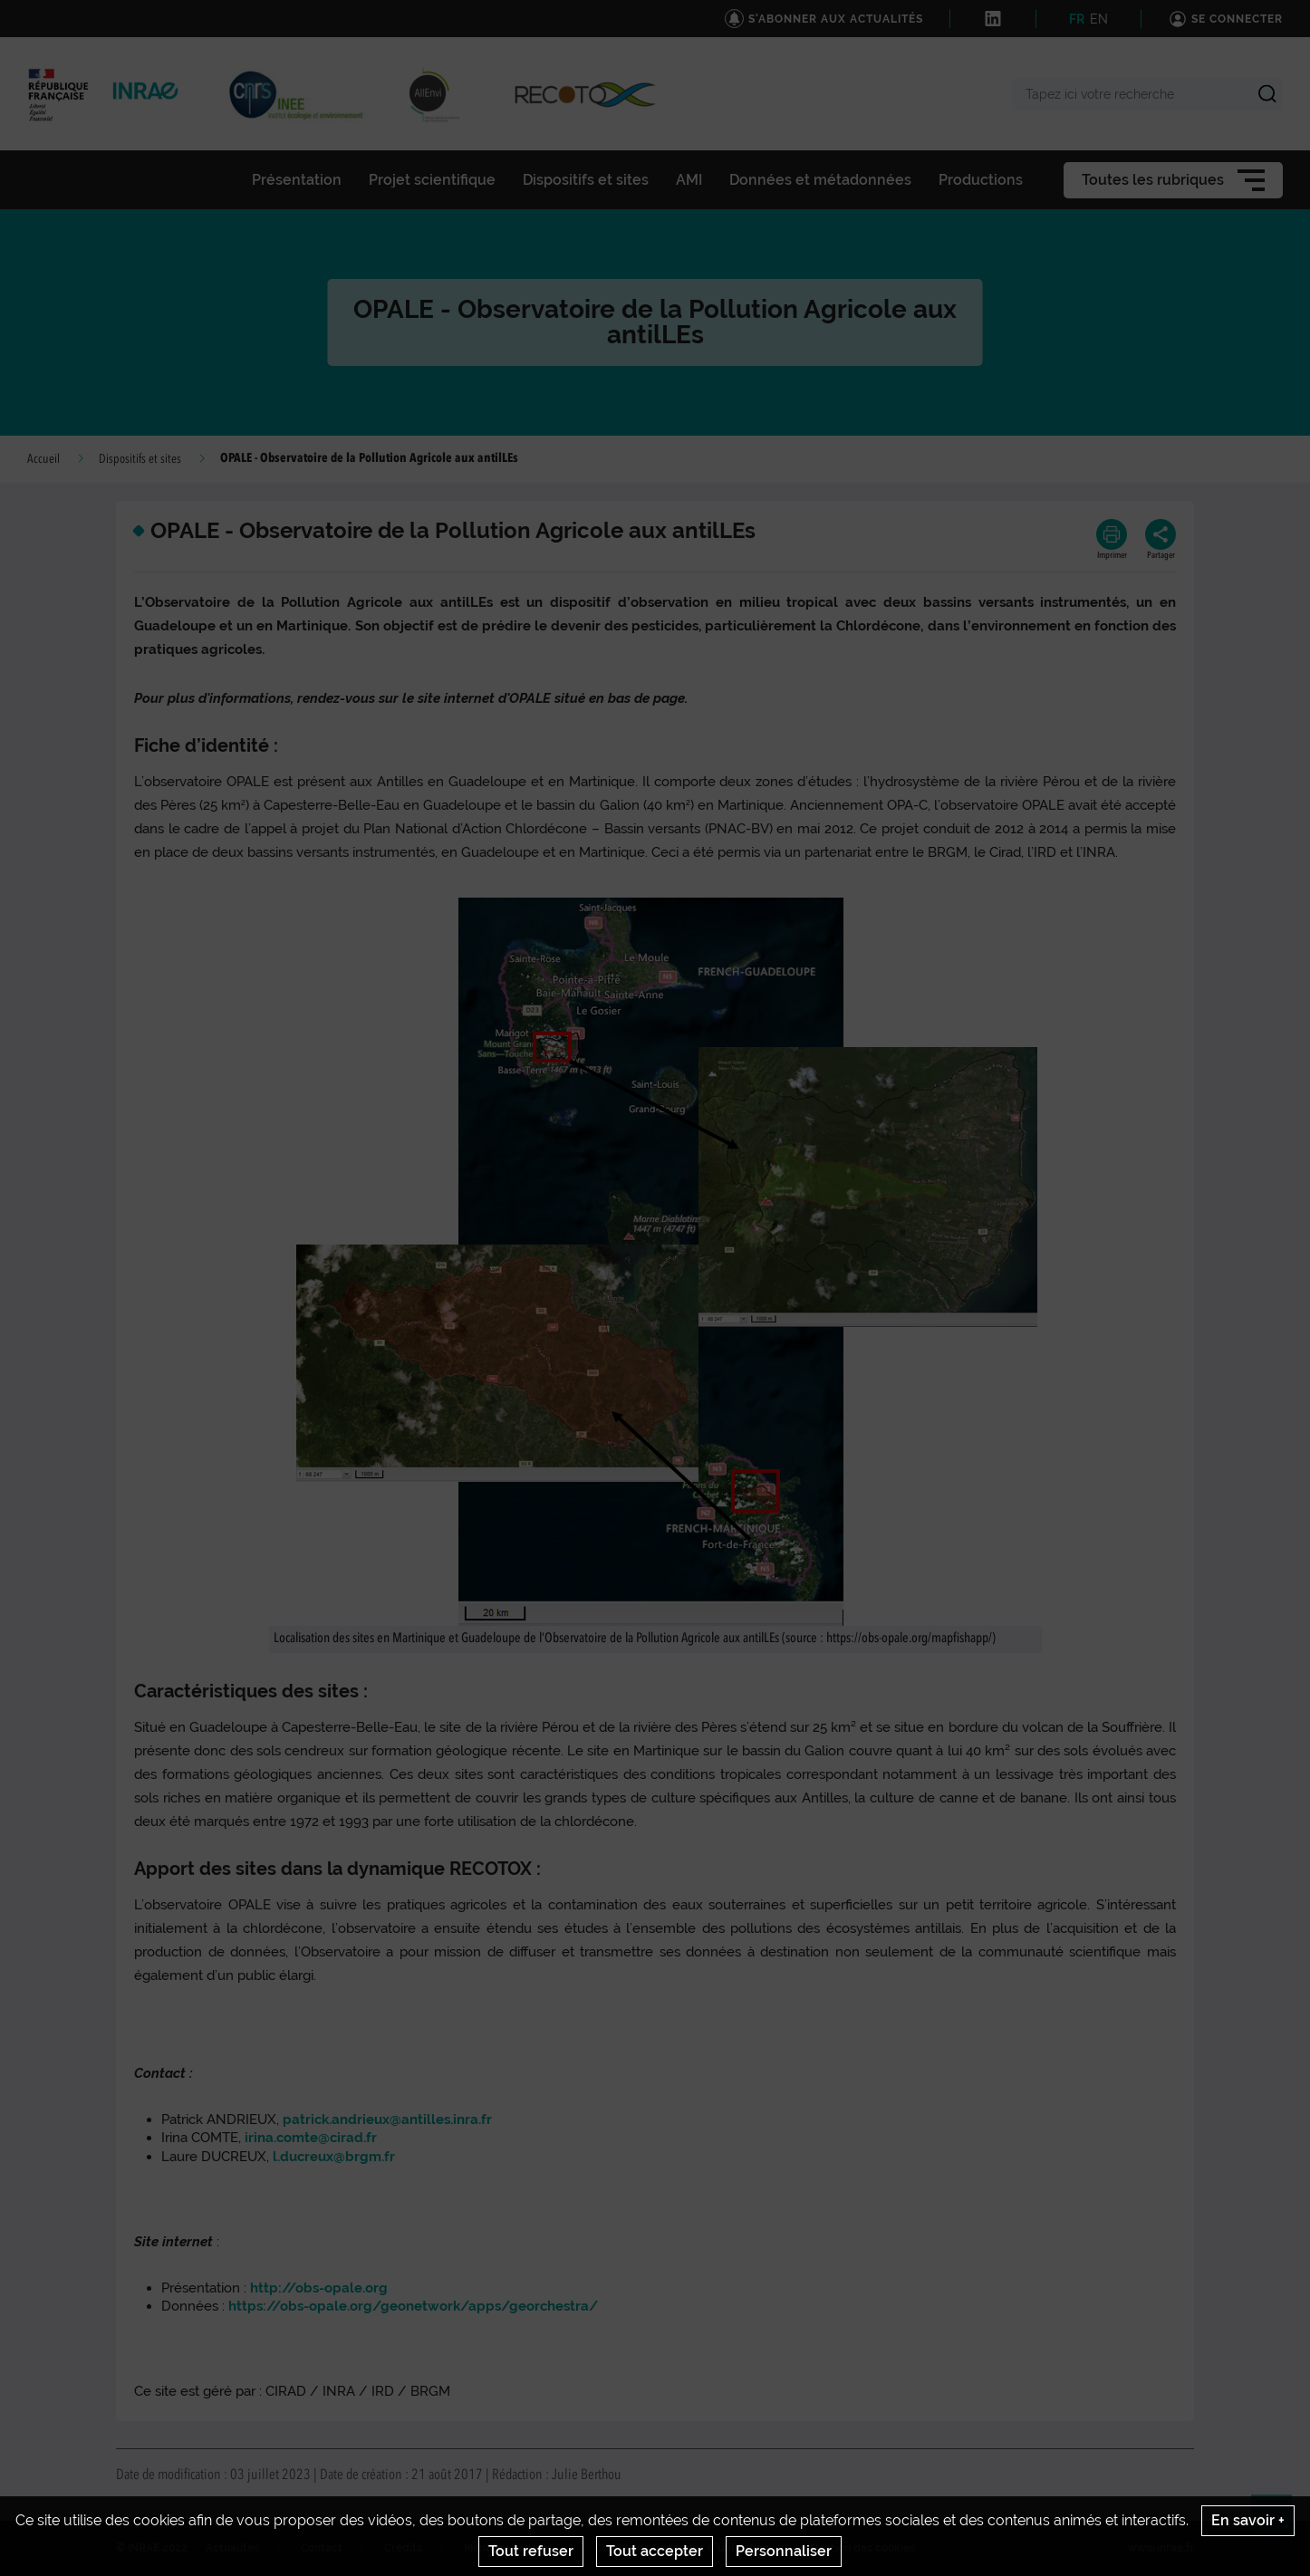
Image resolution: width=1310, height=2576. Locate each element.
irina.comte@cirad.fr (311, 2137)
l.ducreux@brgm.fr (334, 2156)
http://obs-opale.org (319, 2288)
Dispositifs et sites (140, 459)
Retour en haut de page (1279, 2522)
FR (1076, 19)
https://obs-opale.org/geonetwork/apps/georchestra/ (413, 2306)
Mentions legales (508, 2548)
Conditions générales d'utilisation (681, 2548)
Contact (321, 2548)
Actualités (232, 2548)
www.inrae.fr (1161, 2548)
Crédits (403, 2548)
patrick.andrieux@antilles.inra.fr (387, 2119)
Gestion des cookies (863, 2548)
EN (1099, 19)
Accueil (43, 459)
